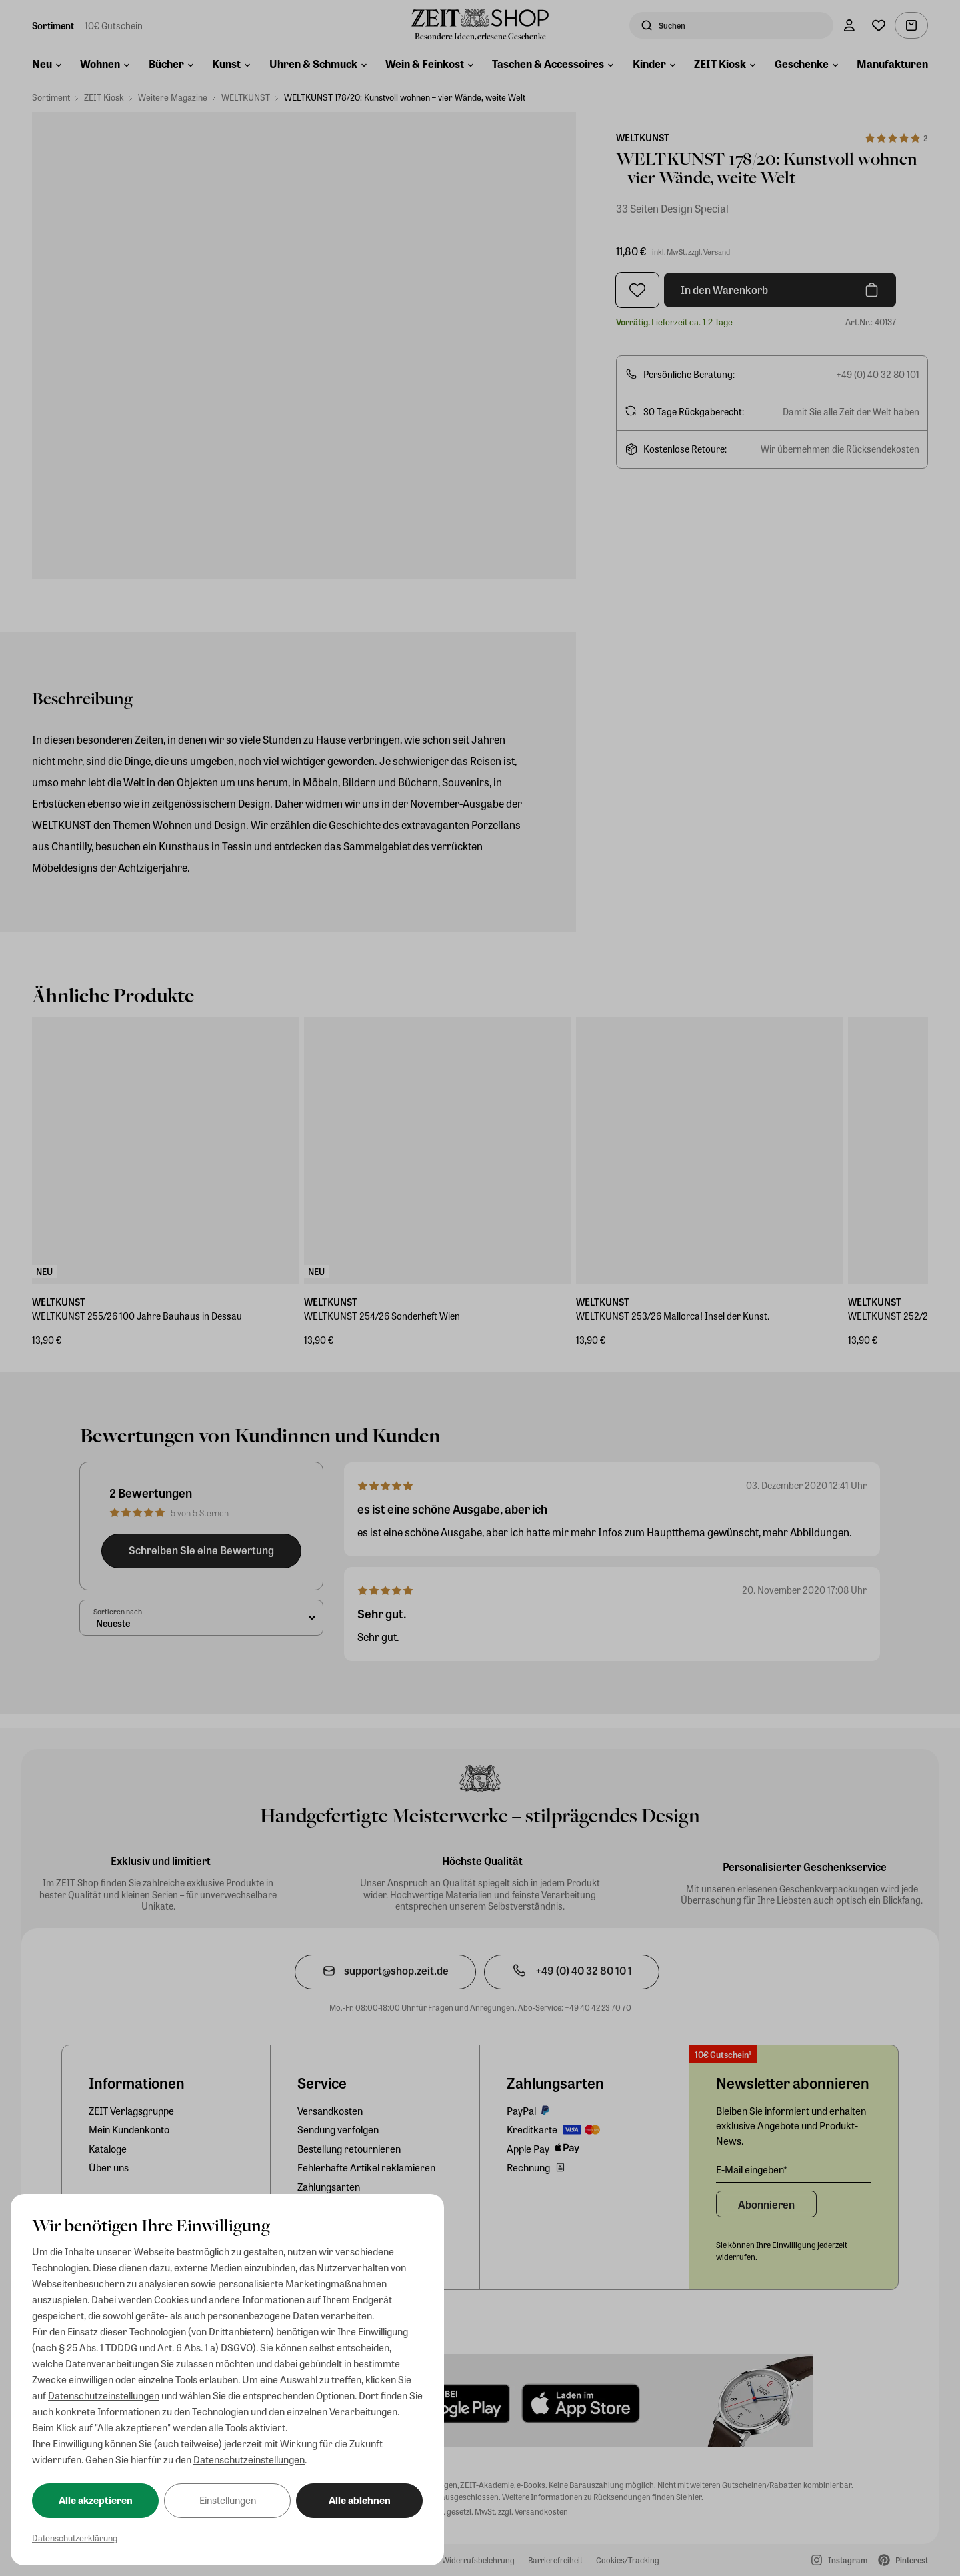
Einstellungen (227, 2500)
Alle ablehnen (360, 2500)
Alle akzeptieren (96, 2500)
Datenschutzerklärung (74, 2537)
